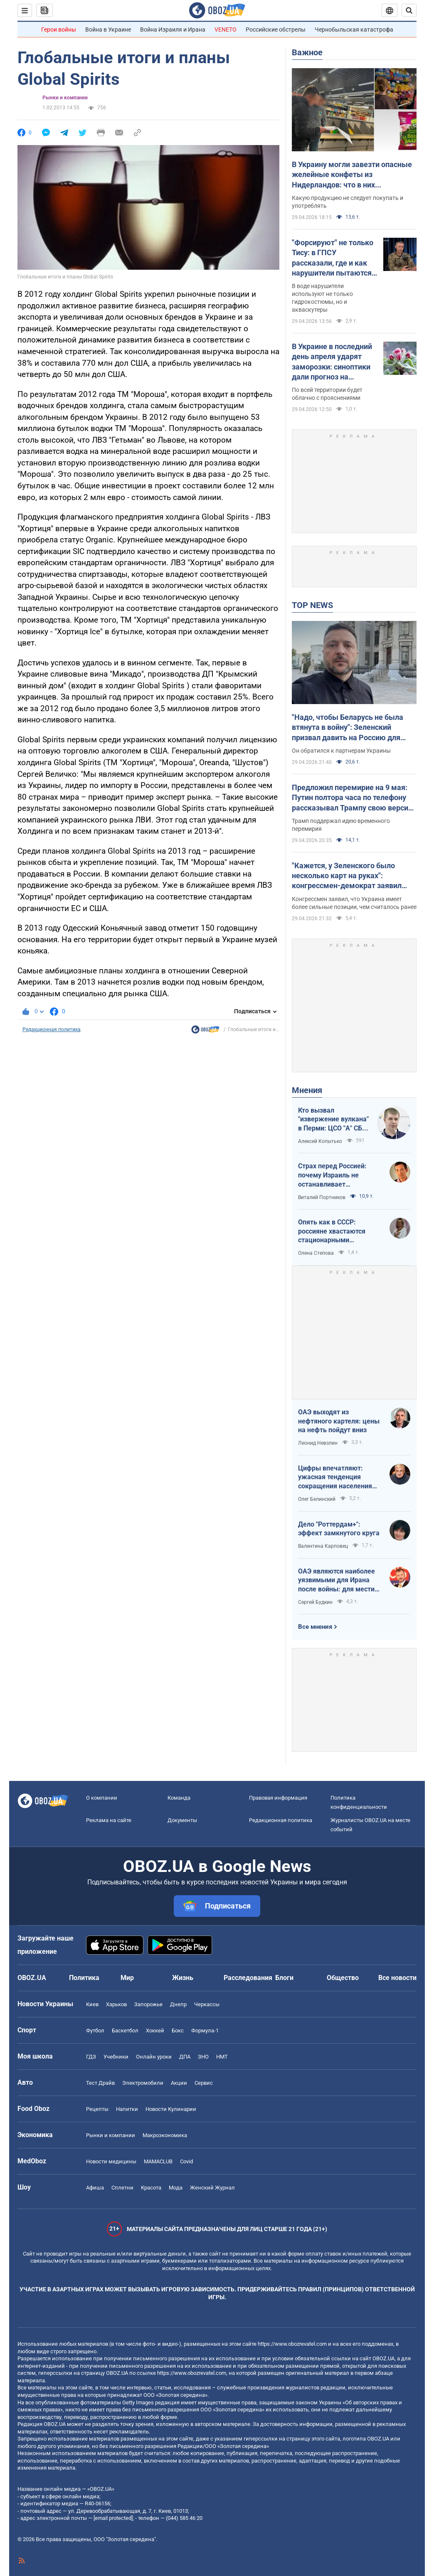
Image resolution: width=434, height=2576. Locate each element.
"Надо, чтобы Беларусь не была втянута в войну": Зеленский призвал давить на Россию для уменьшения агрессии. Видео (347, 728)
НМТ (222, 2057)
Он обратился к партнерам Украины (341, 750)
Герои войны (58, 29)
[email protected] (113, 2518)
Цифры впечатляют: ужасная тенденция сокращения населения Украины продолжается (335, 1477)
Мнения (307, 1090)
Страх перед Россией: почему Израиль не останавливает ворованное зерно (332, 1175)
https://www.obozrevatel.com (292, 2344)
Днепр (178, 2004)
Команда (179, 1798)
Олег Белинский (316, 1499)
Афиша (95, 2187)
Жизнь (182, 1978)
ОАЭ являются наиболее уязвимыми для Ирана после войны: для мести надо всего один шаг (336, 1580)
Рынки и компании (65, 98)
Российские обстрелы (276, 29)
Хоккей (155, 2030)
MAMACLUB (158, 2161)
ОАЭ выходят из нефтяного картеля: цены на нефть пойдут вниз (339, 1421)
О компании (101, 1798)
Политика (84, 1978)
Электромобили (142, 2083)
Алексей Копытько (320, 1141)
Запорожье (148, 2004)
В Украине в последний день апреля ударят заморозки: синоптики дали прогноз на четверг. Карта (332, 362)
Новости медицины (111, 2161)
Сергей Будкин (315, 1602)
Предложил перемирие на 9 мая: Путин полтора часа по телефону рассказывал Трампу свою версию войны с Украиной (353, 798)
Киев (92, 2004)
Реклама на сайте (108, 1820)
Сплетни (122, 2187)
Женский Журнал (212, 2187)
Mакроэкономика (165, 2135)
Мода (175, 2187)
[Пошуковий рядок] (409, 10)
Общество (343, 1978)
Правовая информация (278, 1798)
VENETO (226, 29)
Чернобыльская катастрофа (354, 29)
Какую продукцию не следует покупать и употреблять (347, 202)
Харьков (116, 2004)
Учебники (116, 2057)
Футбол (95, 2030)
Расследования (248, 1978)
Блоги (284, 1978)
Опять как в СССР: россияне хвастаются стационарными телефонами (331, 1231)
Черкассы (206, 2004)
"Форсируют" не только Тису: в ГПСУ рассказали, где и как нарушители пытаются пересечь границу (332, 258)
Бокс (178, 2030)
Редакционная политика (51, 1029)
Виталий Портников (321, 1197)
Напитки (127, 2109)
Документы (182, 1820)
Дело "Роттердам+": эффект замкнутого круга (339, 1528)
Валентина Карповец (323, 1546)
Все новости (397, 1978)
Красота (151, 2187)
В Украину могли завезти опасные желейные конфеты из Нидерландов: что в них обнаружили (352, 175)
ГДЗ (91, 2057)
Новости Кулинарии (170, 2109)
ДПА (184, 2057)
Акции (179, 2083)
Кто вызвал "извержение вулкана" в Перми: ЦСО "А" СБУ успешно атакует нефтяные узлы (333, 1119)
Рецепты (97, 2109)
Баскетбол (125, 2030)
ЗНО (203, 2057)
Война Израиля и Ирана (172, 29)
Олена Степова (316, 1253)
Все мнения (315, 1626)
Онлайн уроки (154, 2057)
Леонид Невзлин (318, 1443)
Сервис (204, 2083)
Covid (186, 2161)
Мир (127, 1978)
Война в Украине (108, 29)
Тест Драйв (100, 2083)
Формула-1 (205, 2030)
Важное (307, 52)
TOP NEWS (312, 605)
